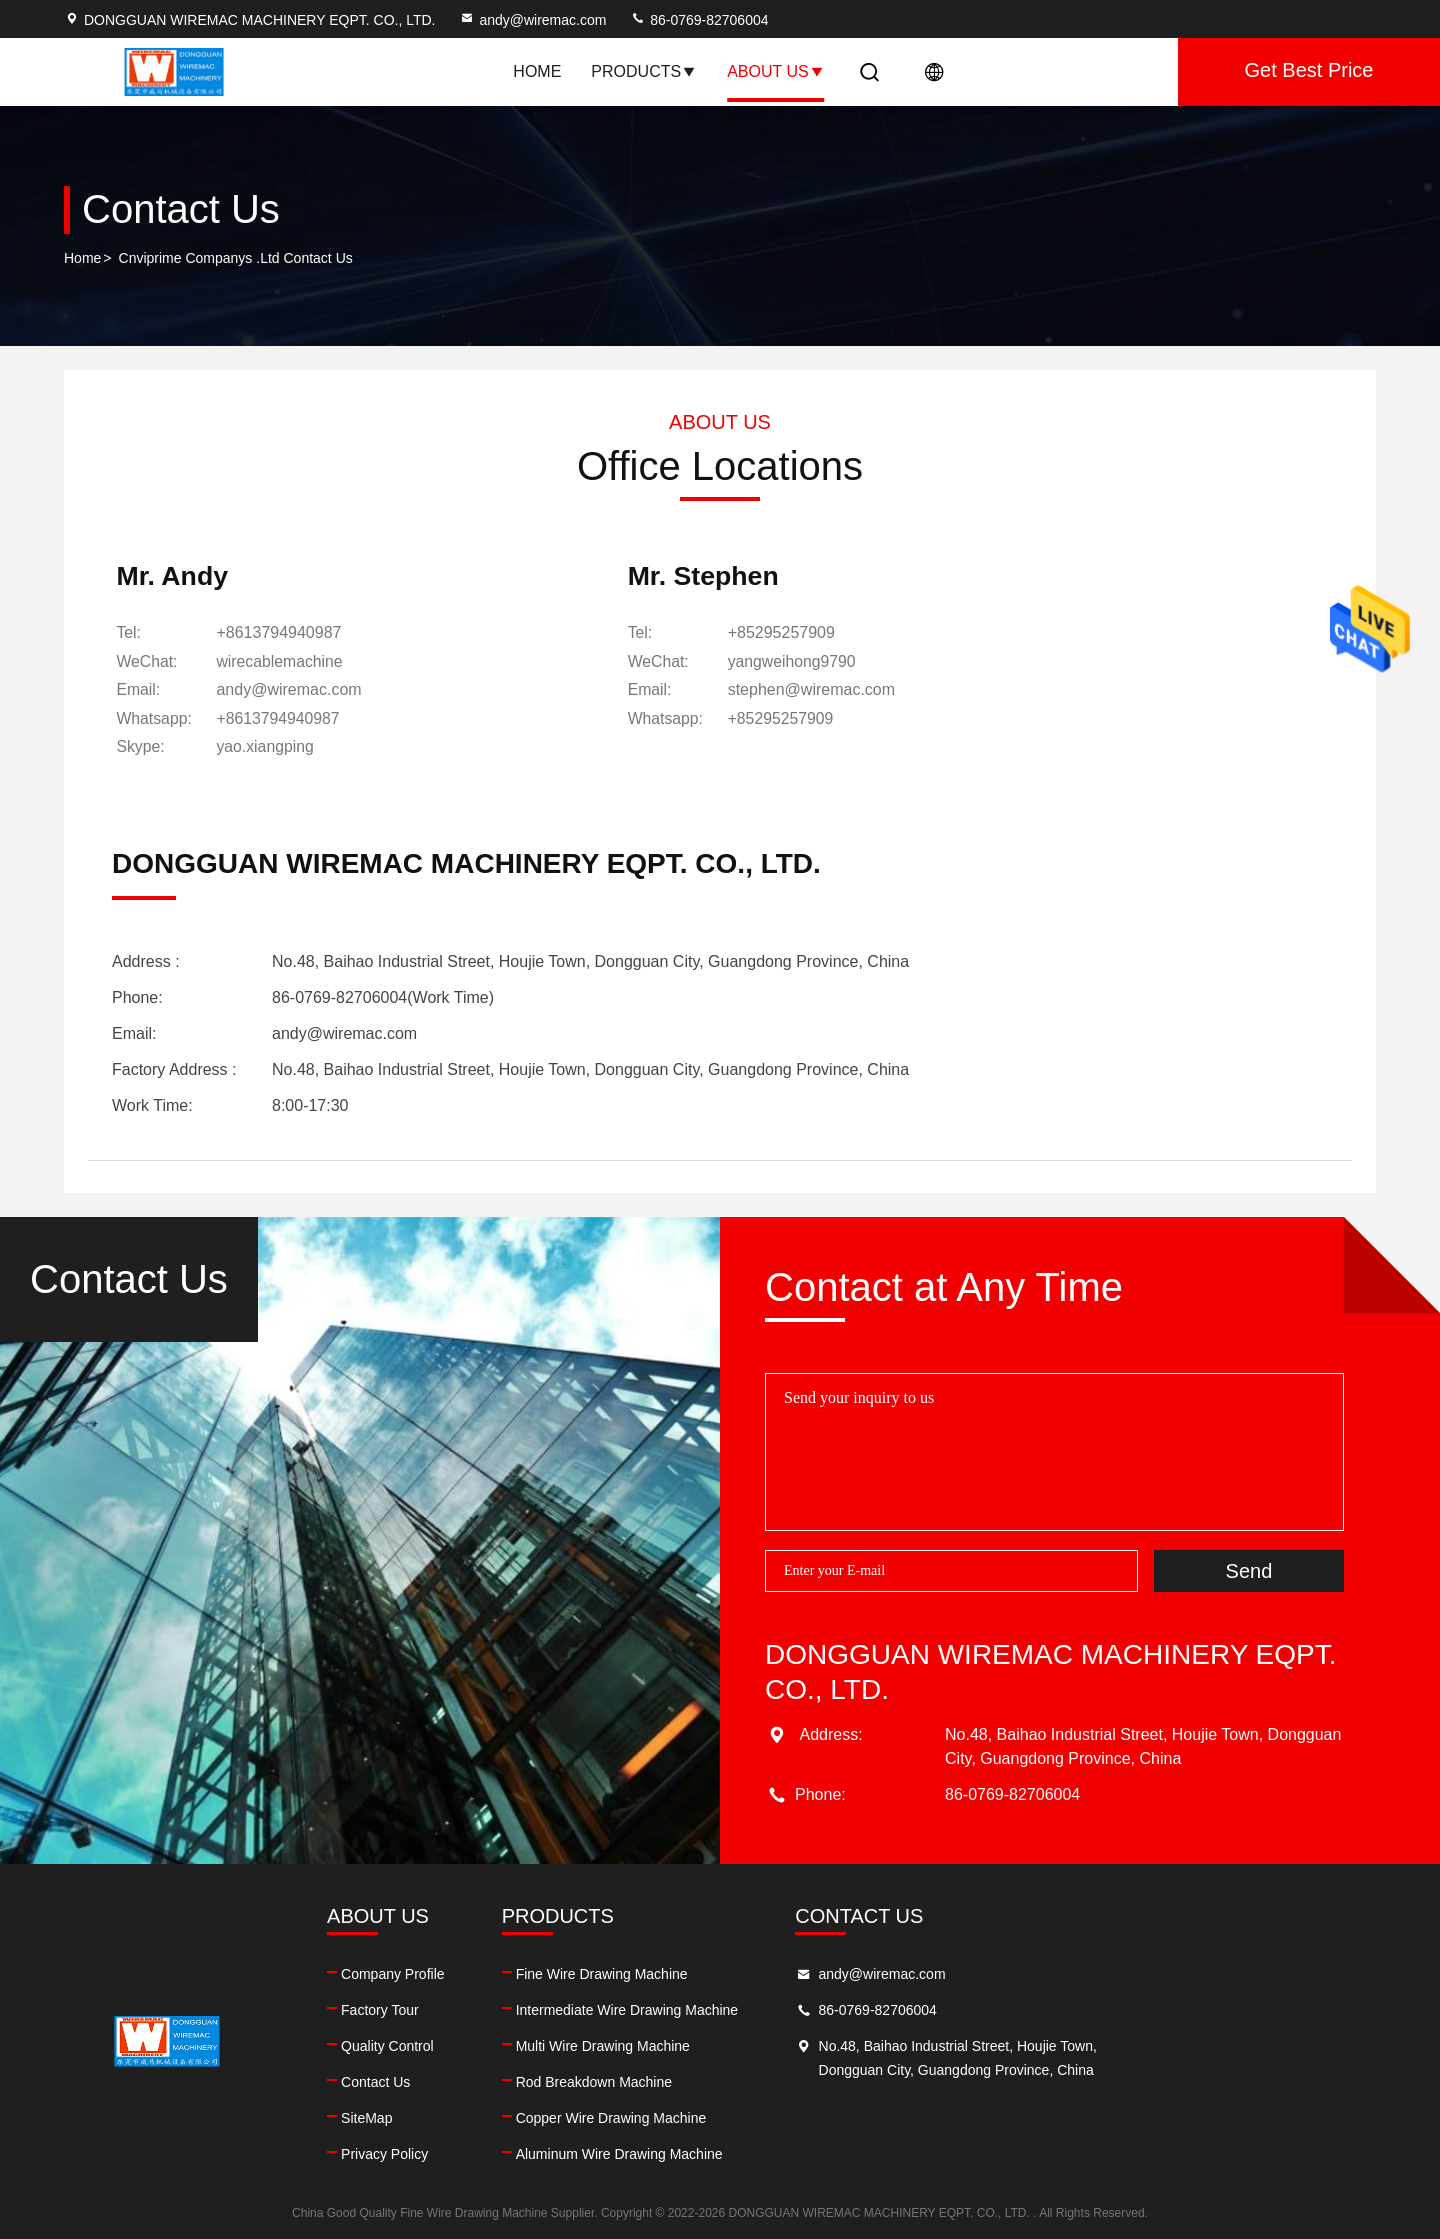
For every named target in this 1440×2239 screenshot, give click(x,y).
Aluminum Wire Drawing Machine (780, 2153)
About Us (776, 71)
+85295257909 (690, 634)
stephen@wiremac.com (720, 690)
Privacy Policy (465, 2153)
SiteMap (447, 2117)
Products (644, 71)
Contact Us (456, 2081)
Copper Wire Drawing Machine (772, 2117)
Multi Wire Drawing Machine (764, 2045)
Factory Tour (461, 2009)
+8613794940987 (282, 634)
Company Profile (474, 1973)
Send (1249, 1569)
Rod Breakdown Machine (755, 2081)
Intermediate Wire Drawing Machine (788, 2009)
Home (537, 71)
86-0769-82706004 (699, 20)
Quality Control (468, 2045)
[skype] (269, 747)
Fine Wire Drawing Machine (763, 1973)
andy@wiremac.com (532, 20)
